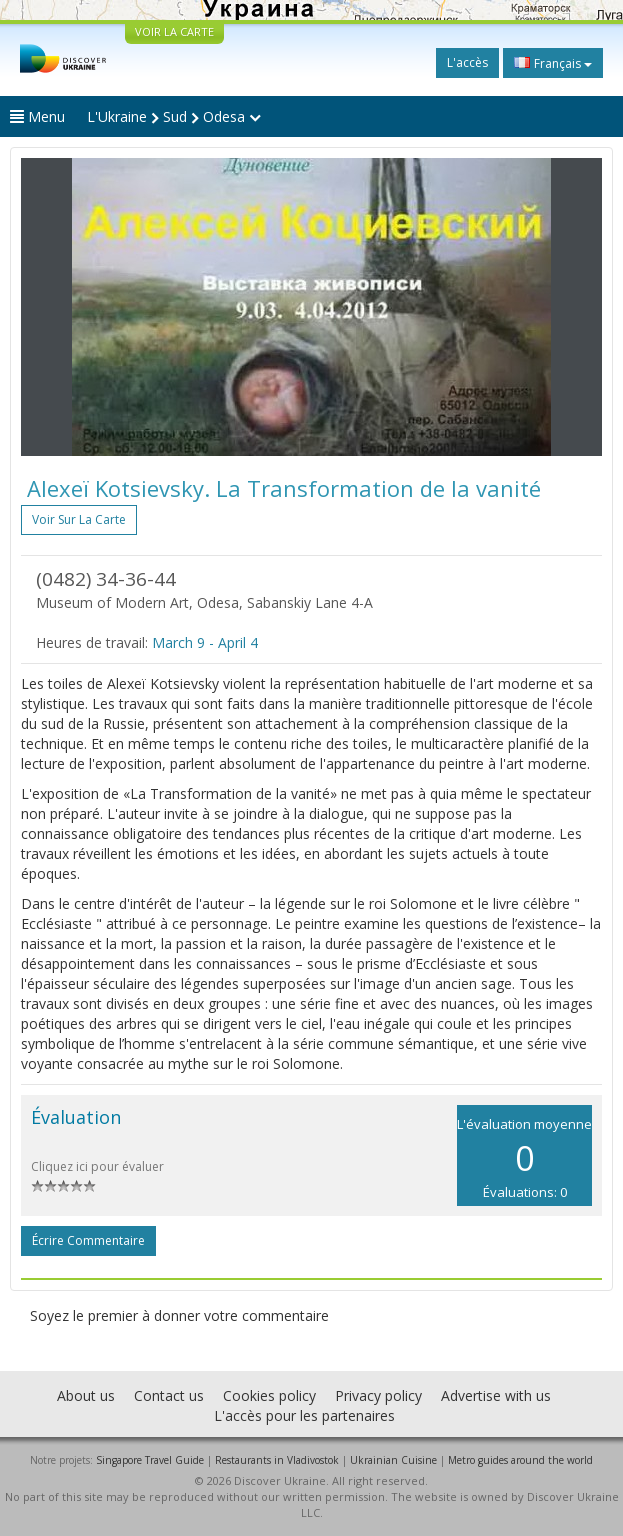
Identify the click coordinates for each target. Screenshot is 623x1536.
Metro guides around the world (520, 1460)
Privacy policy (378, 1395)
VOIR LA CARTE (174, 31)
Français (553, 63)
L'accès (467, 62)
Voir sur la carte (79, 519)
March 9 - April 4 (205, 642)
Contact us (169, 1395)
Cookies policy (269, 1395)
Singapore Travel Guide (150, 1460)
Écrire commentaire (88, 1240)
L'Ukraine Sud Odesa (174, 116)
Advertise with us (496, 1395)
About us (86, 1395)
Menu (37, 116)
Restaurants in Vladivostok (277, 1460)
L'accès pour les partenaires (304, 1415)
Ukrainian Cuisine (393, 1460)
